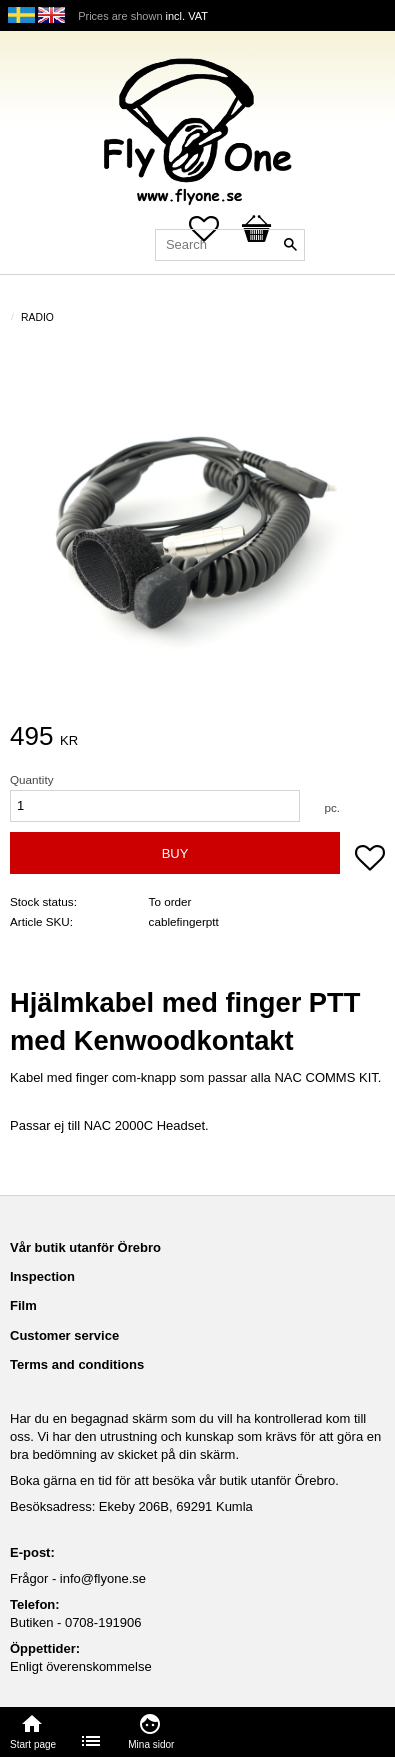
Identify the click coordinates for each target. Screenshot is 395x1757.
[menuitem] (92, 1741)
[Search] (290, 245)
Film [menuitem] (23, 1305)
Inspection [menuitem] (42, 1276)
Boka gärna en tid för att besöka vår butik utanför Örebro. (174, 1480)
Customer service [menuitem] (64, 1335)
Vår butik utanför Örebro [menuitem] (85, 1247)
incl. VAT (187, 16)
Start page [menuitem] (33, 1744)
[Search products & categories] (230, 245)
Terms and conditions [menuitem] (77, 1364)
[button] (370, 860)
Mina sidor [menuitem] (151, 1744)
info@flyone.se (103, 1578)
